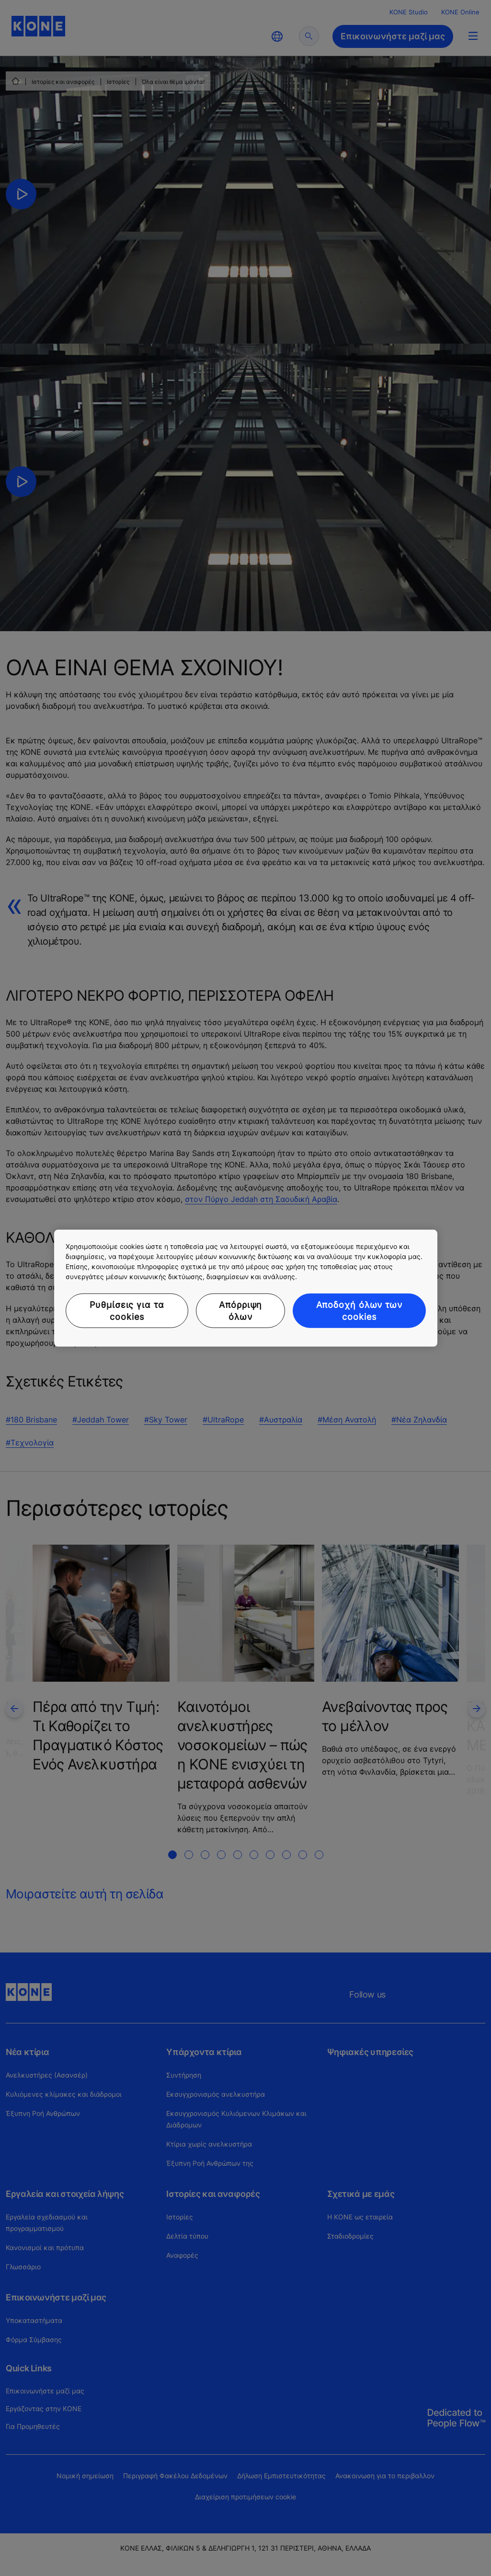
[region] (245, 1287)
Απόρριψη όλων (240, 1310)
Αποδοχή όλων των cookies (359, 1310)
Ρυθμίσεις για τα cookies (127, 1310)
